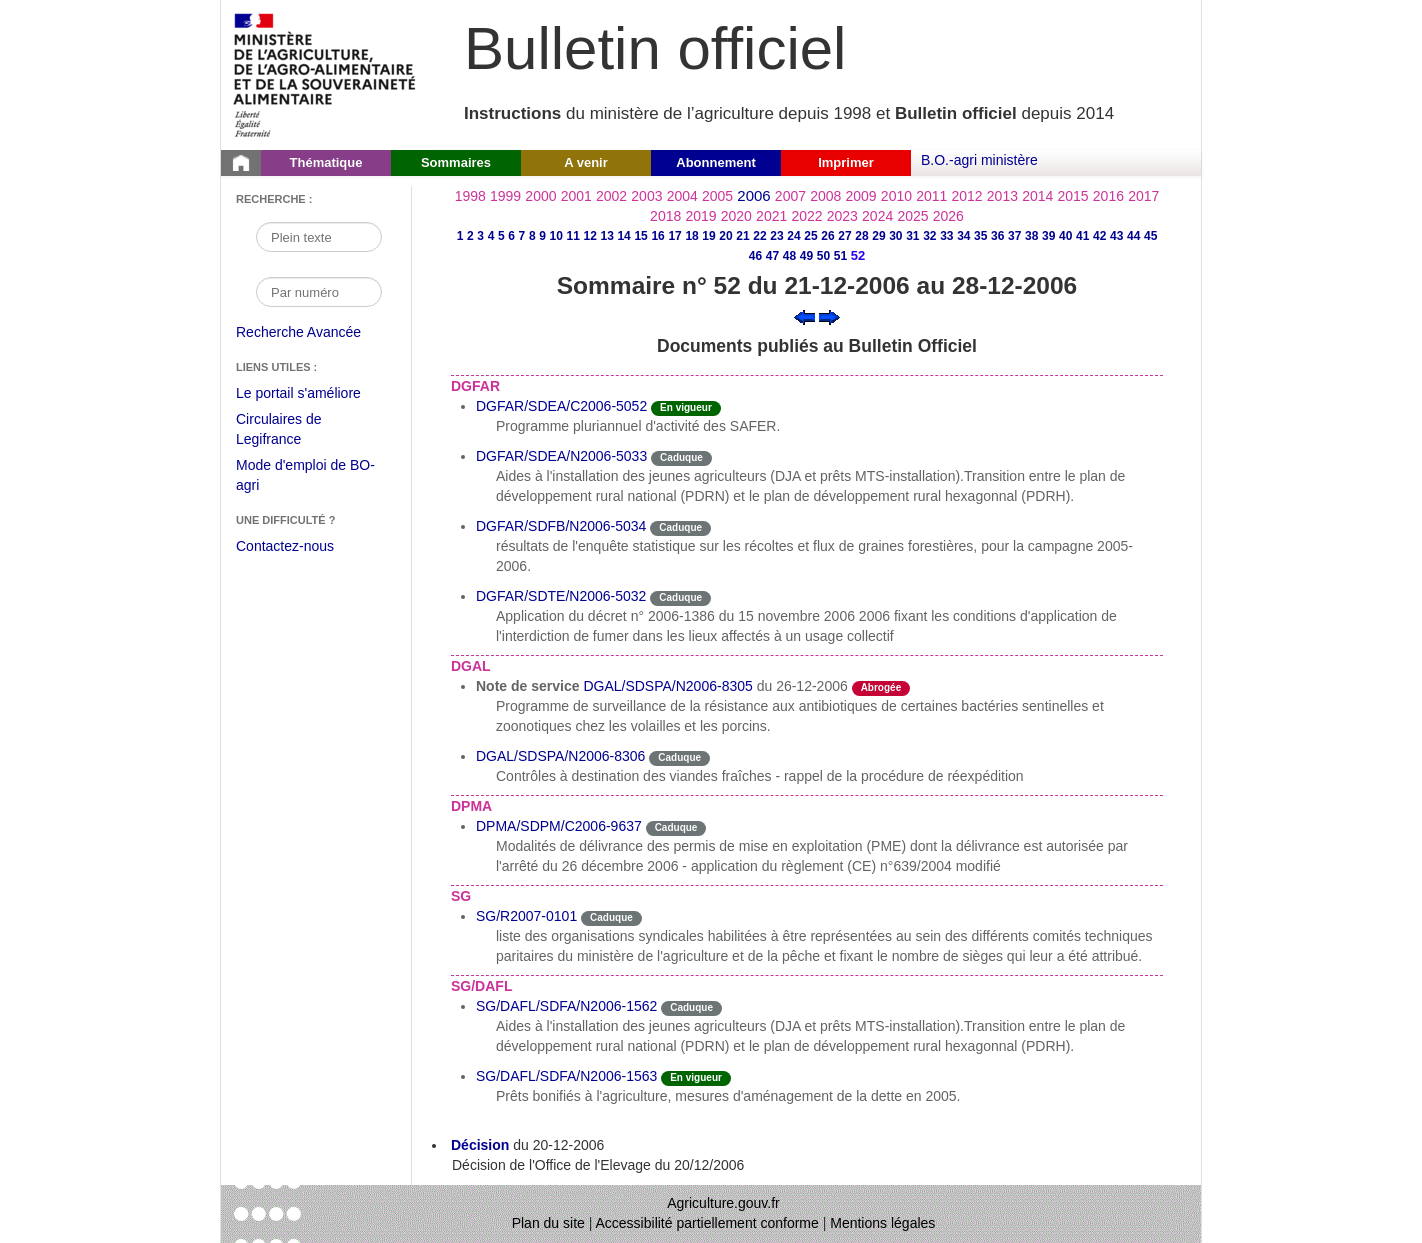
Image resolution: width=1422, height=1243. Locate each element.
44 (1133, 236)
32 (929, 236)
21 (742, 236)
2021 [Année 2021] (771, 216)
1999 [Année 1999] (505, 196)
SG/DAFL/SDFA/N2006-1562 (566, 1006)
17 (674, 236)
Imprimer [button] (846, 162)
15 (640, 236)
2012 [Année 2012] (967, 196)
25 (810, 236)
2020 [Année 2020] (736, 216)
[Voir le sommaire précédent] (804, 316)
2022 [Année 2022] (806, 216)
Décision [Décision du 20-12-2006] (480, 1145)
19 (708, 236)
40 (1065, 236)
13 (606, 236)
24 (793, 236)
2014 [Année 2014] (1037, 196)
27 (844, 236)
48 (789, 256)
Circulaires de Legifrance (294, 431)
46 (755, 256)
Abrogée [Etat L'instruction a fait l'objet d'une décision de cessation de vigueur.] (881, 687)
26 (827, 236)
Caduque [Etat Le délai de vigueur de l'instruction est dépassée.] (681, 457)
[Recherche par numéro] (319, 292)
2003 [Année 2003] (646, 196)
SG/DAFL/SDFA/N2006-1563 (566, 1076)
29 (878, 236)
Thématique (326, 162)
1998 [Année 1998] (470, 196)
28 (861, 236)
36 (997, 236)
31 (912, 236)
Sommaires (456, 162)
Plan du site (548, 1223)
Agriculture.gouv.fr (723, 1203)
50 (823, 256)
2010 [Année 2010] (896, 196)
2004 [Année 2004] (682, 196)
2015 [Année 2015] (1072, 196)
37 (1014, 236)
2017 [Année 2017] (1143, 196)
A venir (586, 162)
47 (772, 256)
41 (1082, 236)
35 (980, 236)
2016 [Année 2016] (1108, 196)
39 (1048, 236)
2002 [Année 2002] (611, 196)
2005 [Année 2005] (717, 196)
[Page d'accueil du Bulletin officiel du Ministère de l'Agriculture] (241, 163)
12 (589, 236)
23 (776, 236)
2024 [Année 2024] (877, 216)
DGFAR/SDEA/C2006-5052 (561, 406)
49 (806, 256)
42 (1099, 236)
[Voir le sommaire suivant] (829, 316)
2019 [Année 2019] (700, 216)
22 (759, 236)
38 (1031, 236)
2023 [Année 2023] (842, 216)
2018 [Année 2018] (665, 216)
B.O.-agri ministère (979, 160)
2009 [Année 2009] (861, 196)
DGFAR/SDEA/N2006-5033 (561, 456)
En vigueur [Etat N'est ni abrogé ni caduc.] (686, 407)
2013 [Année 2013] (1002, 196)
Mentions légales (882, 1223)
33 (946, 236)
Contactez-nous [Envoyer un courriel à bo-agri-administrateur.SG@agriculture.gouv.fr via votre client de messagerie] (285, 546)
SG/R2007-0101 (526, 916)
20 (725, 236)
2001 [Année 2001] (576, 196)
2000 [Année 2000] (540, 196)
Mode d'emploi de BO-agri (305, 477)
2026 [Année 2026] (948, 216)
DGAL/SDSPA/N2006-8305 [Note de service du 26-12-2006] (667, 686)
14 (623, 236)
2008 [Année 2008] (825, 196)
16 (657, 236)
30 (895, 236)
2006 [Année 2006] (753, 195)
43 (1116, 236)
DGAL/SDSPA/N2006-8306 (560, 756)
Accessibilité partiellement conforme (707, 1223)
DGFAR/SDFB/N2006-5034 (561, 526)
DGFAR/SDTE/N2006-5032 (561, 596)
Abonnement (715, 162)
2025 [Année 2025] (912, 216)
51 (840, 256)
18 (691, 236)
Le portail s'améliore (313, 394)
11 (572, 236)
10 (556, 236)
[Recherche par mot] (319, 237)
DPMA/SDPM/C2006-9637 (559, 826)
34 (963, 236)
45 (1150, 236)
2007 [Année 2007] (790, 196)
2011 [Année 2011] (931, 196)
